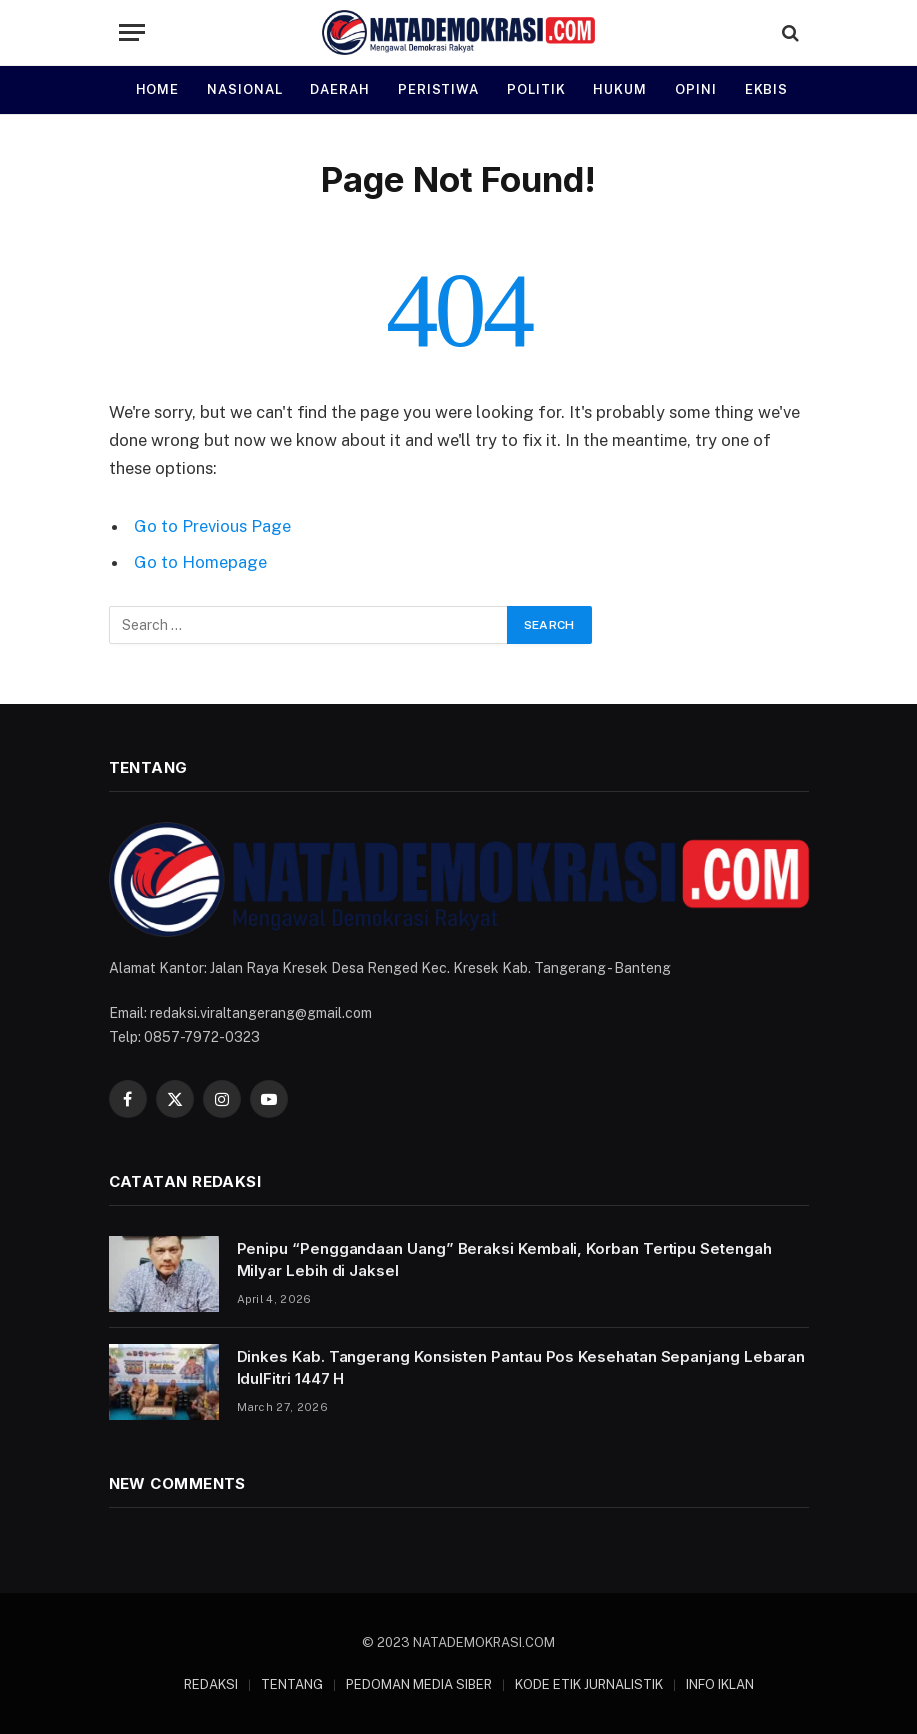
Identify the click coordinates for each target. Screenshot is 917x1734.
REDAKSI (211, 1684)
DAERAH (339, 89)
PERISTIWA (438, 89)
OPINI (696, 89)
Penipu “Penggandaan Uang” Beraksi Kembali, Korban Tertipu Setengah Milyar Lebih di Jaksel (504, 1259)
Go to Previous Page (212, 526)
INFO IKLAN (720, 1684)
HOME (158, 89)
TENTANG (292, 1684)
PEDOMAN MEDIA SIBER (419, 1684)
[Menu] (132, 32)
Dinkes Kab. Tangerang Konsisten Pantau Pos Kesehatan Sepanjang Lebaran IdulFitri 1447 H (521, 1367)
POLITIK (536, 89)
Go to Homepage (200, 562)
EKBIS (767, 89)
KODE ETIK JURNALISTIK (589, 1684)
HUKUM (620, 89)
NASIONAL (244, 89)
